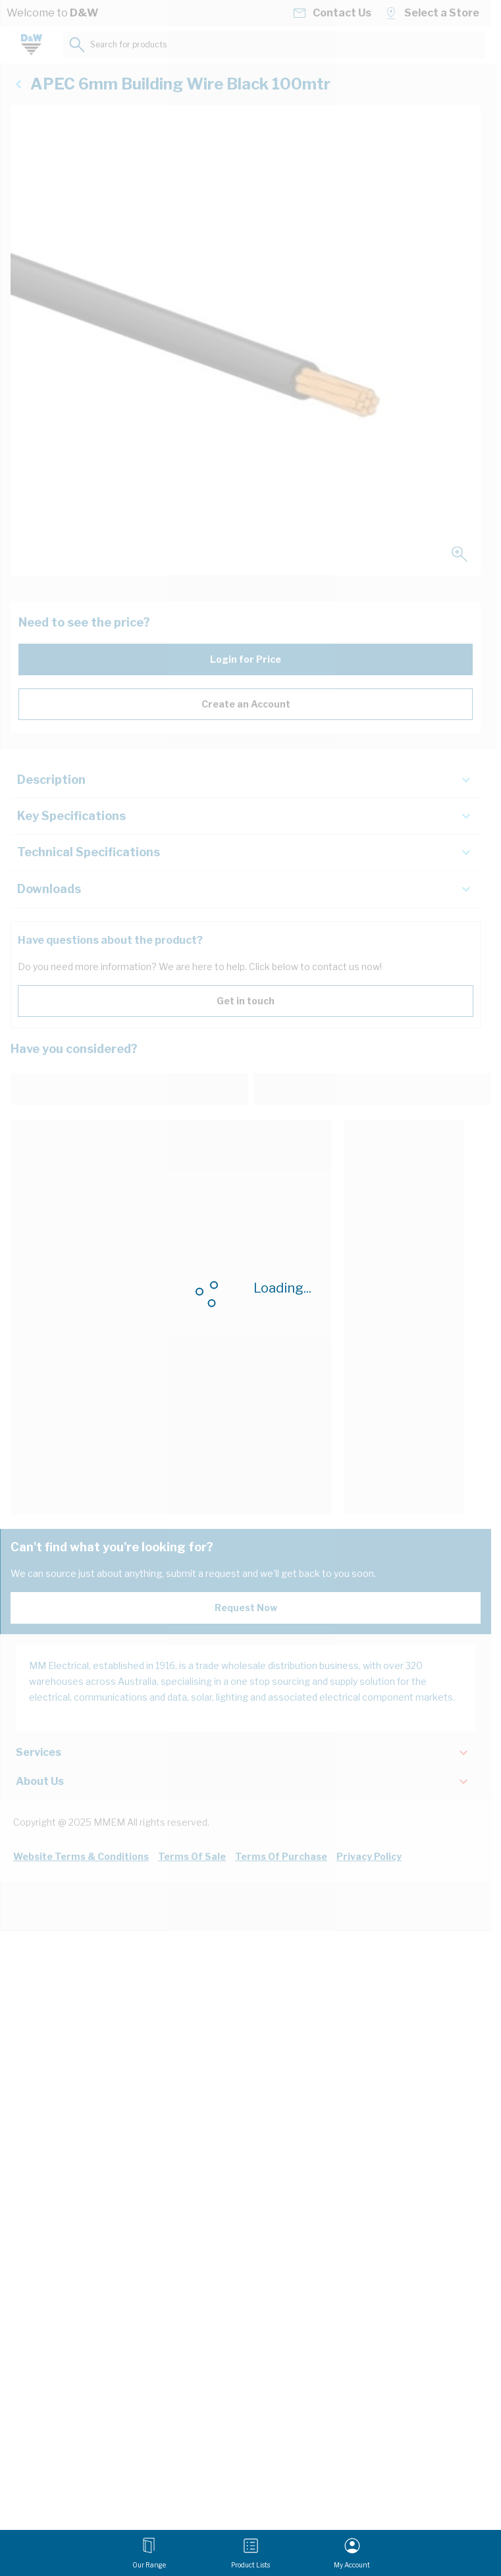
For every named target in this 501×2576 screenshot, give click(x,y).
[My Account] (352, 2553)
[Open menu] (149, 2553)
